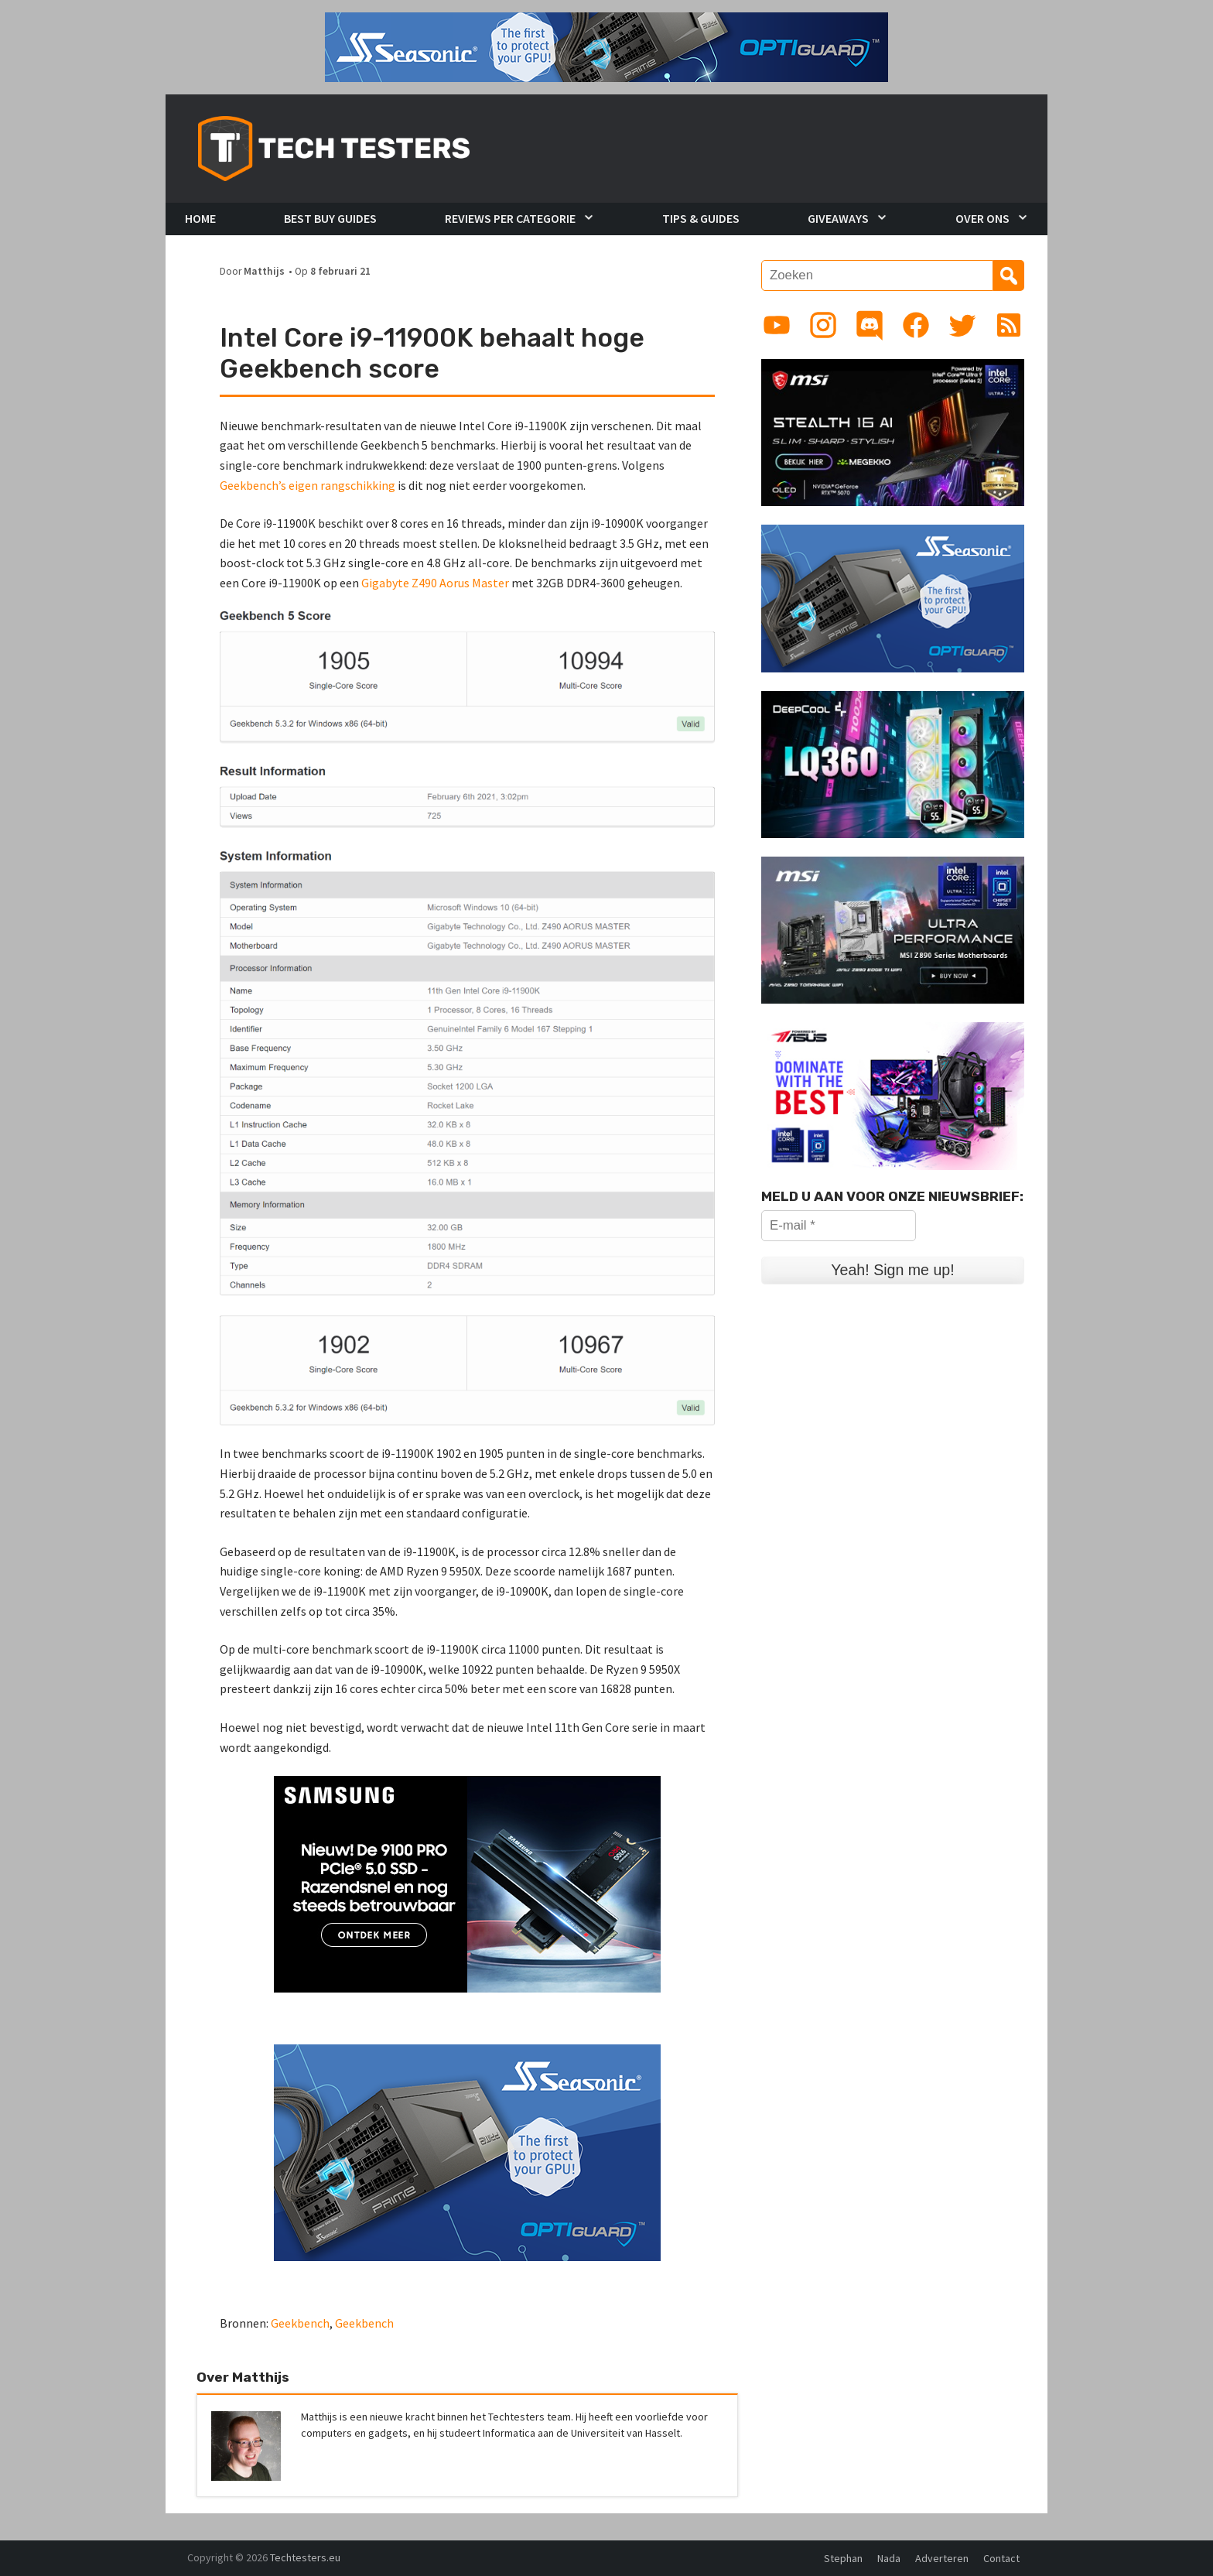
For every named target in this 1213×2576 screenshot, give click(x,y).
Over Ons (982, 218)
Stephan (843, 2558)
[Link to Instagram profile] (823, 325)
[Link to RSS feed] (1008, 325)
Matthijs (264, 271)
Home (200, 218)
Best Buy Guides (330, 218)
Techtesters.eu (305, 2557)
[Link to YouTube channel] (776, 325)
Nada (888, 2558)
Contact (1001, 2558)
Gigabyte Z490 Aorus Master (435, 582)
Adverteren (942, 2558)
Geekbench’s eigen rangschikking (307, 485)
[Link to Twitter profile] (962, 325)
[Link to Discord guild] (869, 325)
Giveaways (838, 218)
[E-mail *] (838, 1225)
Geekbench (300, 2323)
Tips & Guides (701, 218)
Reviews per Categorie (510, 218)
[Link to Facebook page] (915, 325)
